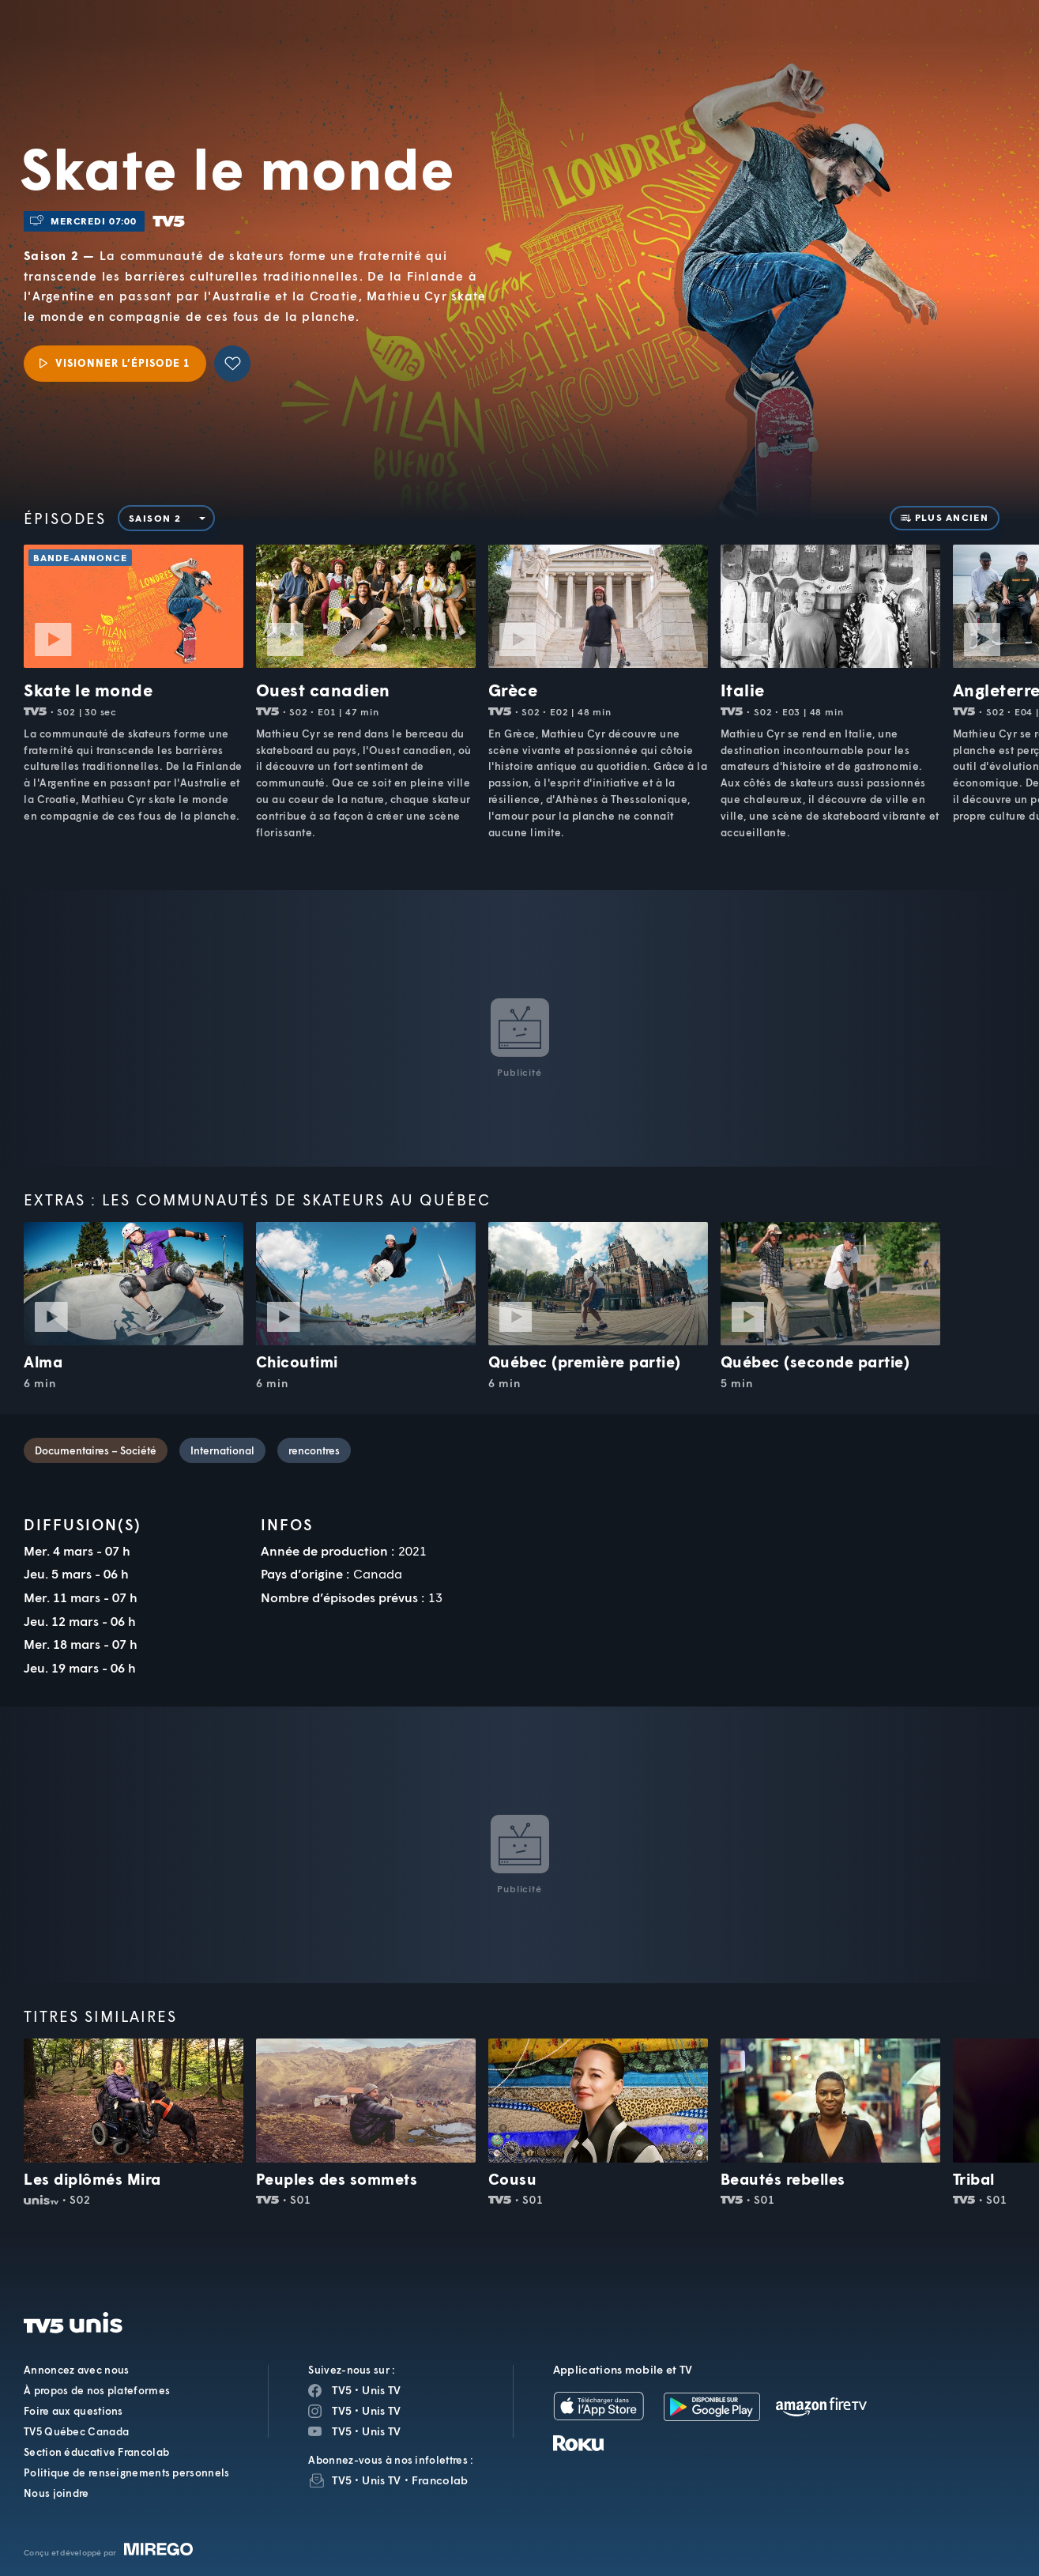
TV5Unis (129, 32)
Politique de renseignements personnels (126, 2472)
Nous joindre (56, 2493)
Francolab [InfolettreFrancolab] (440, 2480)
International (222, 1450)
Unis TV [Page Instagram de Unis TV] (381, 2410)
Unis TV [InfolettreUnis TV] (381, 2480)
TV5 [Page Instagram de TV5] (342, 2410)
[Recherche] (973, 50)
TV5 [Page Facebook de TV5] (342, 2390)
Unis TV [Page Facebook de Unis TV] (381, 2390)
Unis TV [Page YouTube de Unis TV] (381, 2431)
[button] (759, 50)
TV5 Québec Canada (76, 2431)
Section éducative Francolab (96, 2452)
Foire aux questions (73, 2410)
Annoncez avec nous (76, 2369)
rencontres (314, 1450)
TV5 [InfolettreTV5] (342, 2480)
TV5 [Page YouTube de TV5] (342, 2431)
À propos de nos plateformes (97, 2390)
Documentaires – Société (95, 1450)
